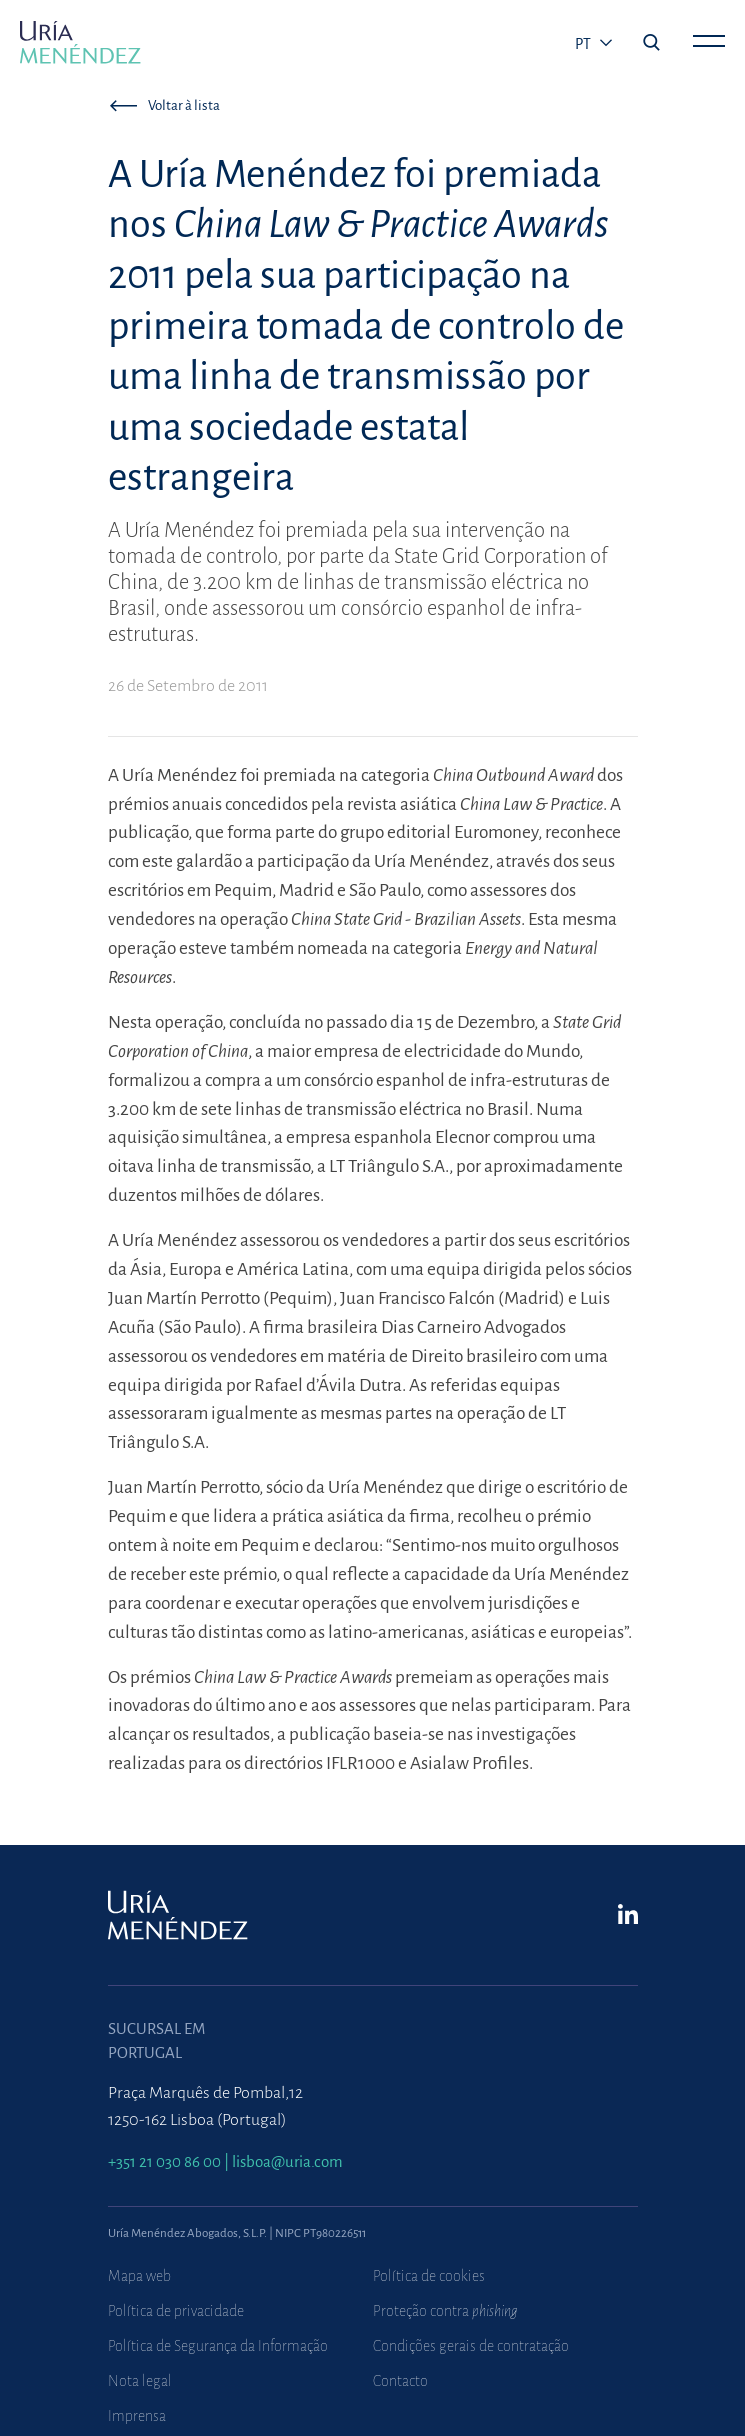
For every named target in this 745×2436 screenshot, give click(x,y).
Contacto (400, 2381)
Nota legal (140, 2381)
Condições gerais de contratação (471, 2346)
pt (584, 44)
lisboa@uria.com (287, 2161)
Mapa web (139, 2276)
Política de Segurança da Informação (218, 2346)
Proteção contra (445, 2311)
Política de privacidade (176, 2311)
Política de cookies (429, 2276)
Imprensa (137, 2416)
